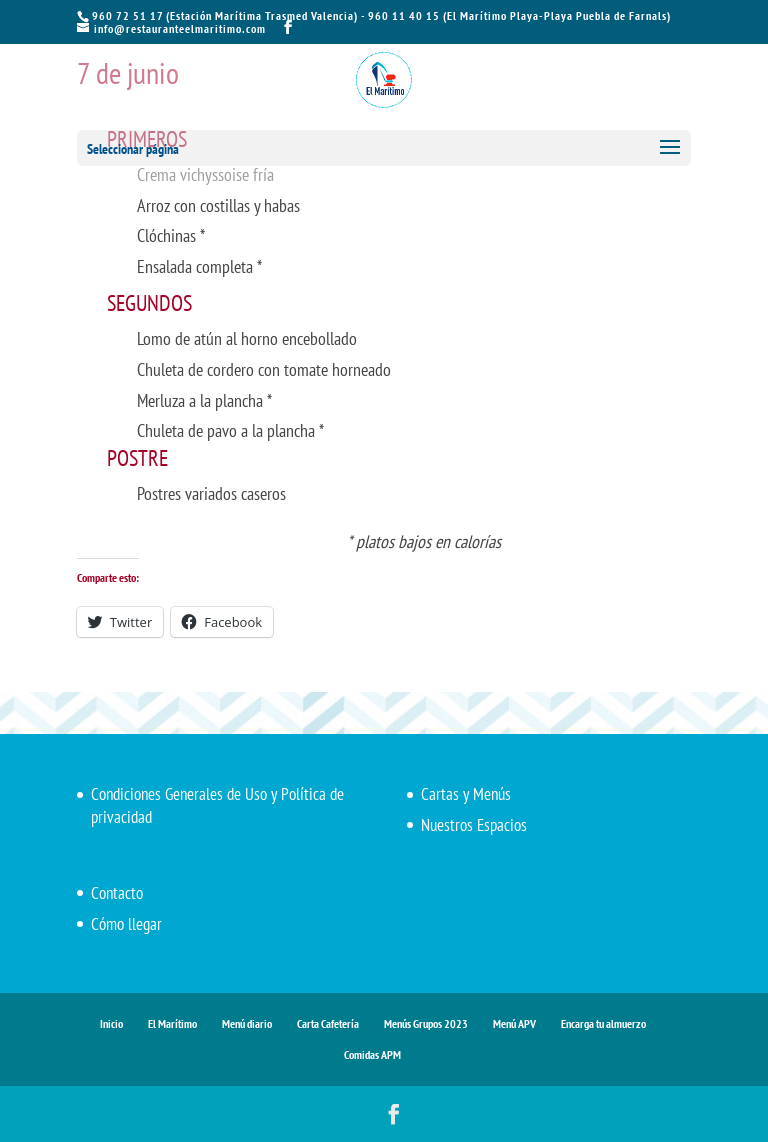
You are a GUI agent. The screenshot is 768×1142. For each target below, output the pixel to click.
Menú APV (514, 1023)
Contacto (117, 893)
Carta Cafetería (328, 1023)
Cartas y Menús (466, 794)
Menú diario (247, 1023)
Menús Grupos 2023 (426, 1023)
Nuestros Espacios (474, 825)
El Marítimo (172, 1023)
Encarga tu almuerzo (603, 1023)
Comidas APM (372, 1054)
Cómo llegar (126, 924)
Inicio (111, 1023)
